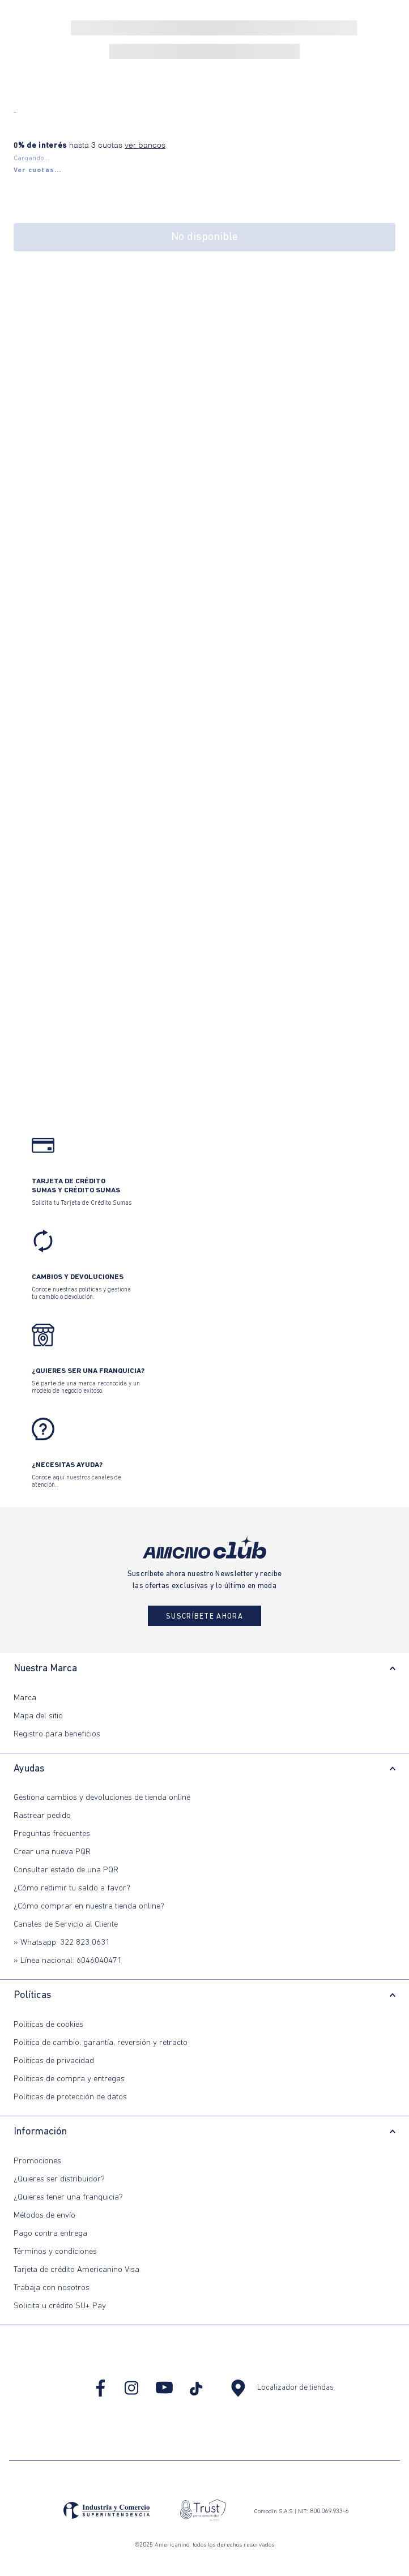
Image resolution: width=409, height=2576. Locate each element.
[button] (38, 170)
